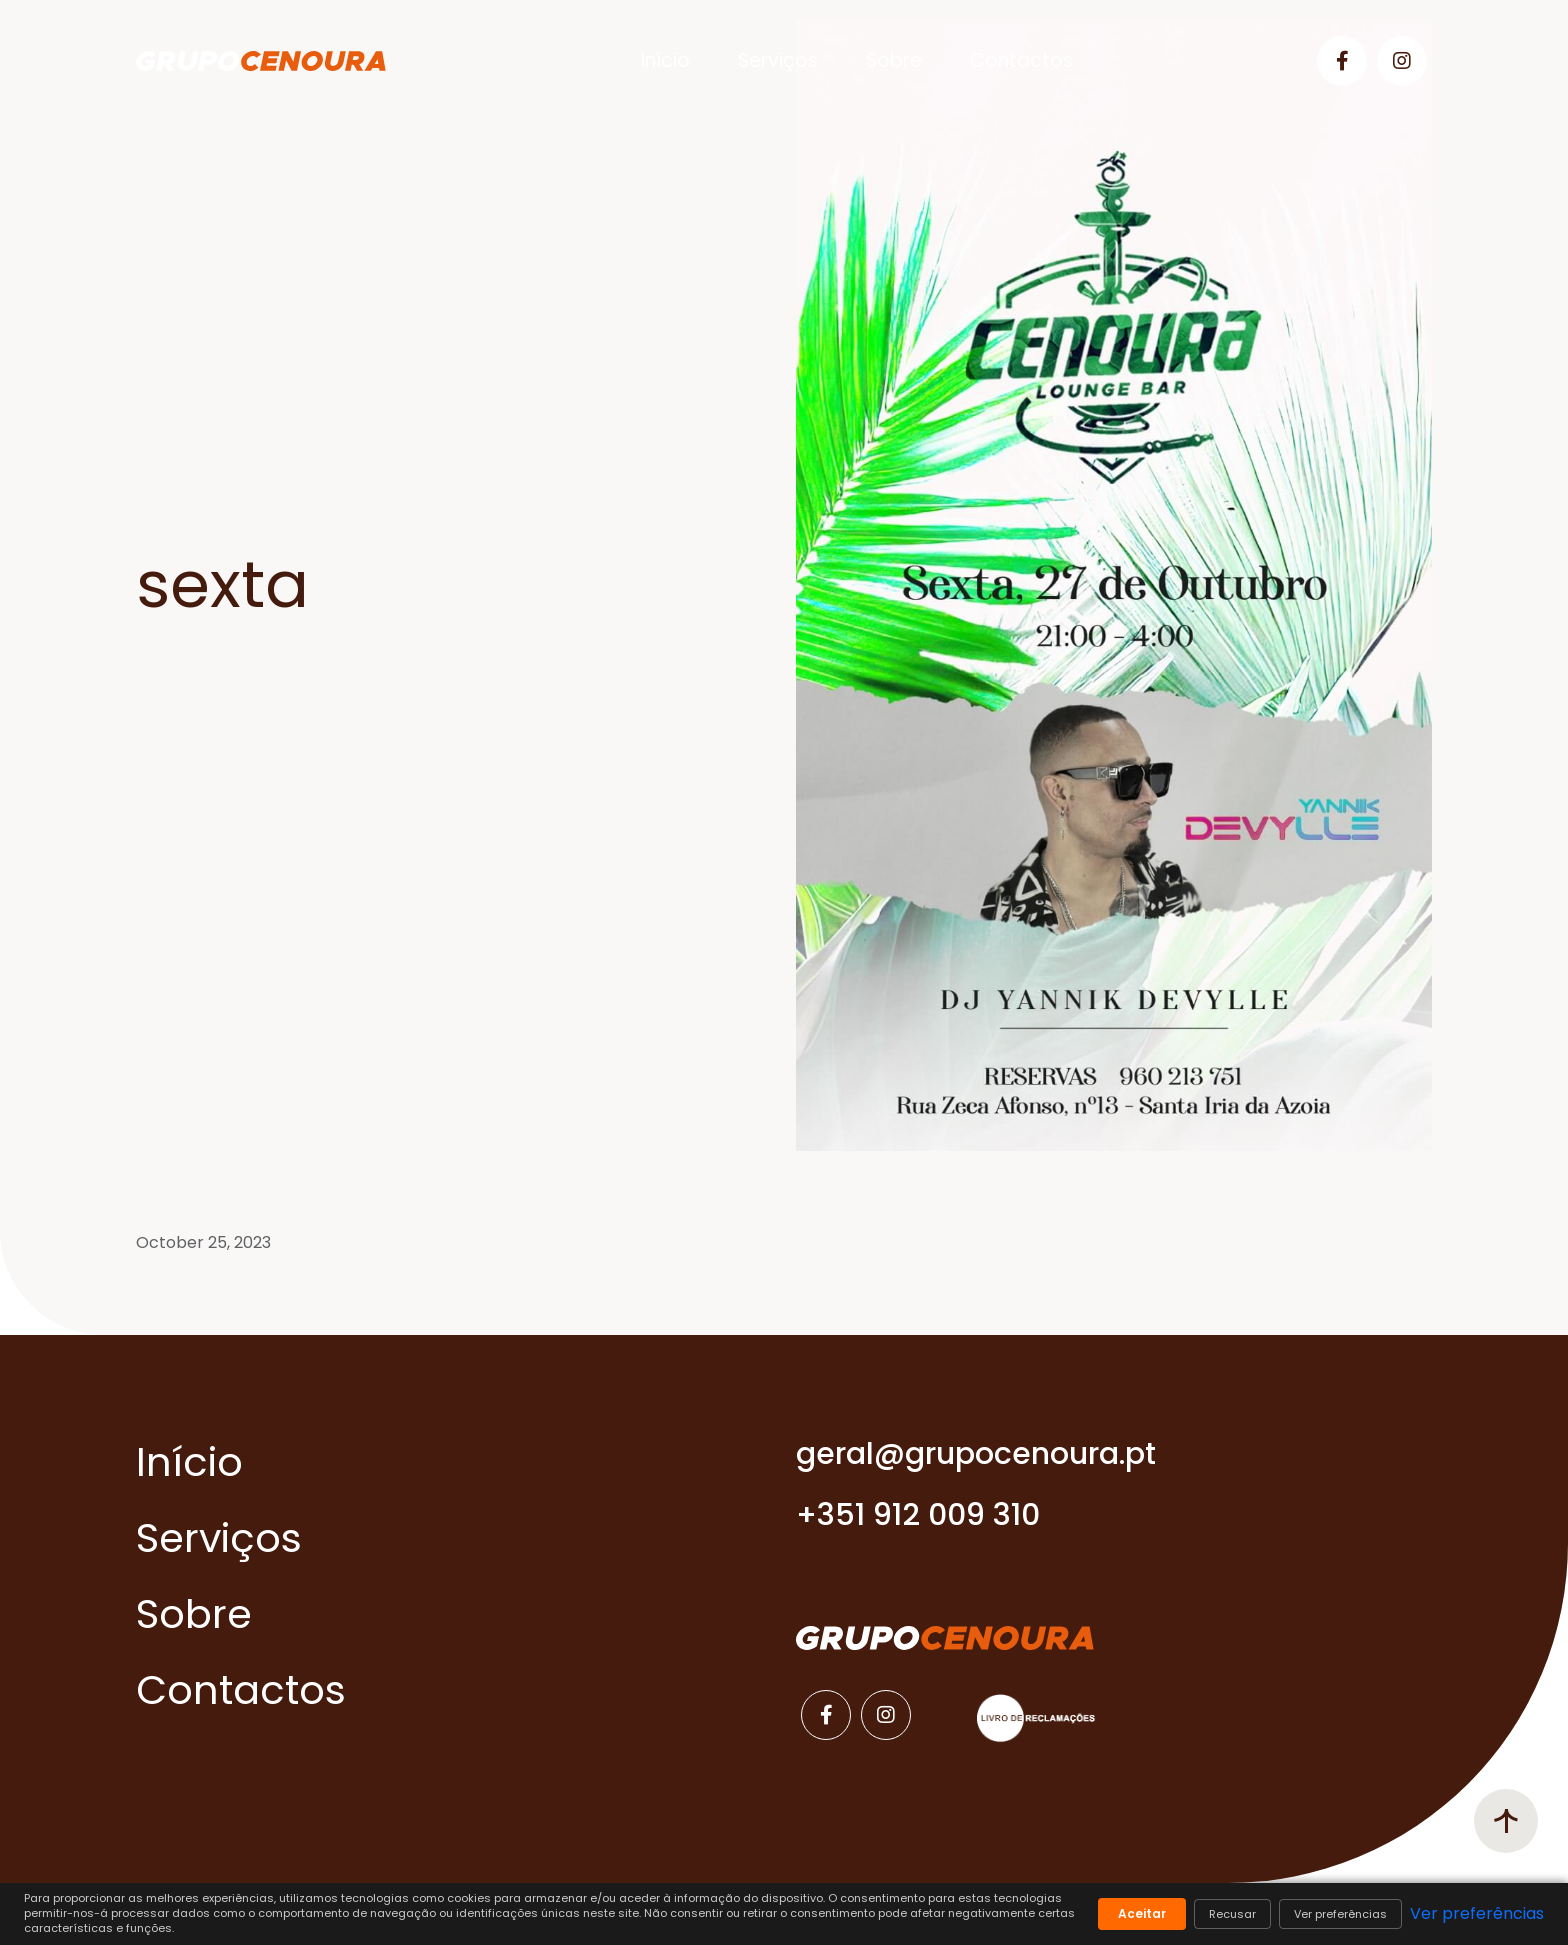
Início (665, 60)
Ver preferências (1340, 1914)
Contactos (1021, 60)
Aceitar (1142, 1913)
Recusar (1232, 1914)
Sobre (894, 60)
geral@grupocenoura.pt (976, 1454)
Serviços (778, 60)
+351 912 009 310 (918, 1515)
